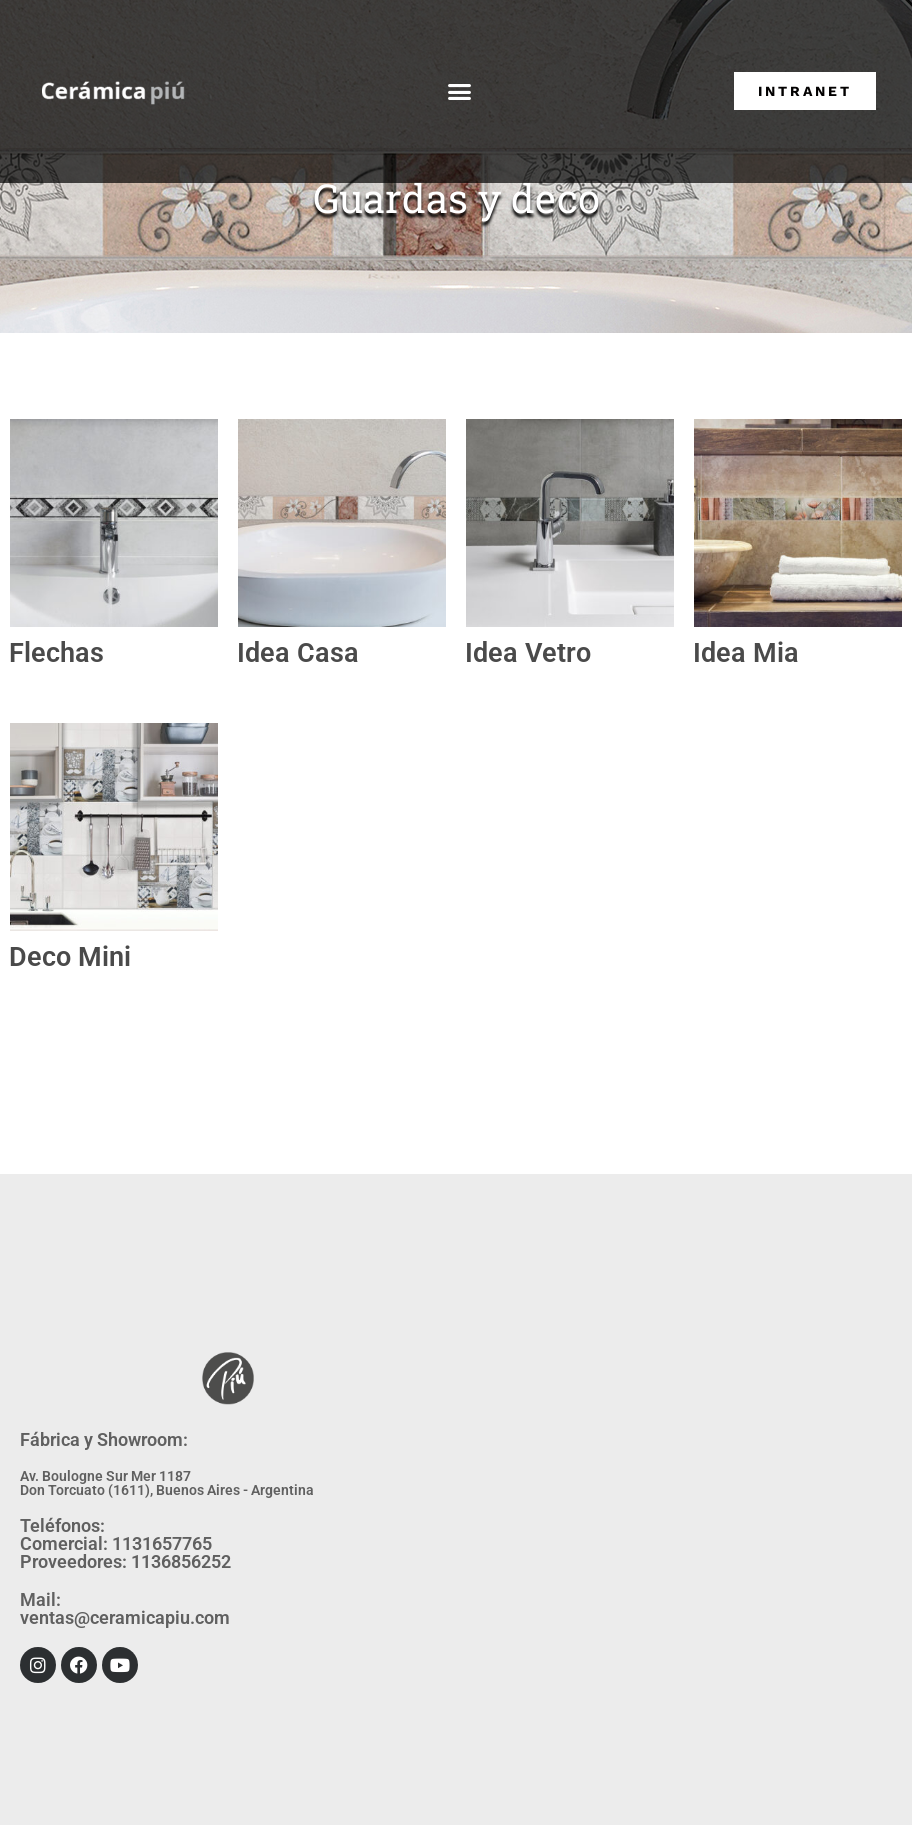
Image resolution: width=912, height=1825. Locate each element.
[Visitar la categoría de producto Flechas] (114, 523)
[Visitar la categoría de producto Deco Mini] (114, 827)
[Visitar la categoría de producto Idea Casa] (342, 523)
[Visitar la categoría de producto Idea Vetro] (570, 523)
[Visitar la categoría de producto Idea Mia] (798, 523)
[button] (459, 92)
